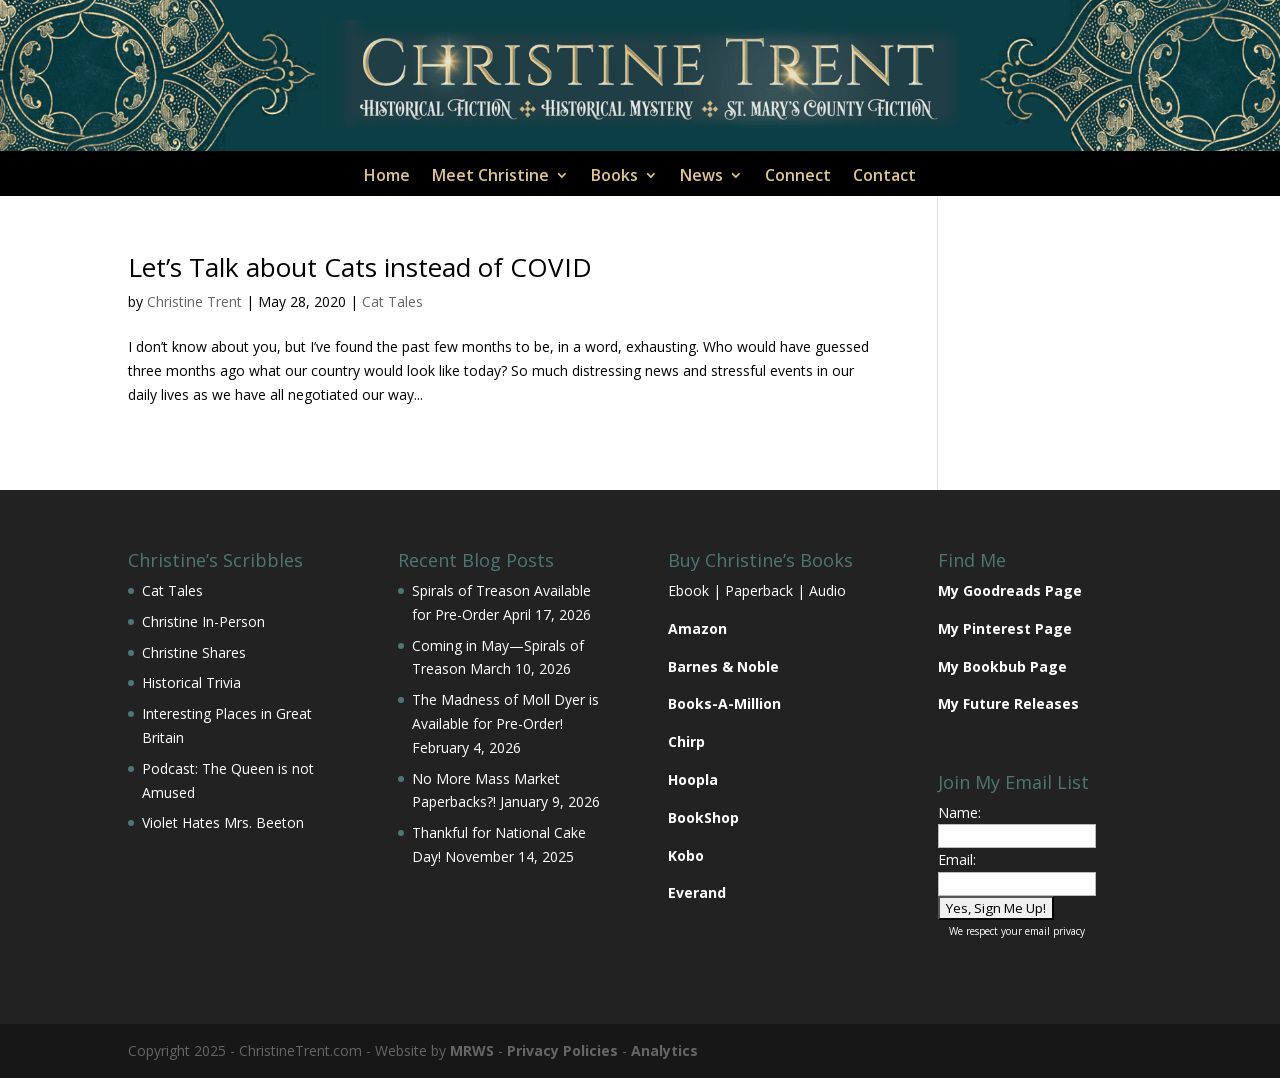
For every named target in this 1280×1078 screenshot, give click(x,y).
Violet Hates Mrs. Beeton (223, 822)
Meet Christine (490, 177)
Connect (798, 177)
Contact (884, 177)
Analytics (664, 1050)
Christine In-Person (203, 621)
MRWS (472, 1050)
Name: (959, 812)
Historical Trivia (191, 682)
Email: (957, 859)
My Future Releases (1008, 703)
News (701, 177)
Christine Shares (194, 652)
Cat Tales (392, 301)
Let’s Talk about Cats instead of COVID (360, 267)
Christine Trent (194, 301)
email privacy (1055, 931)
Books (614, 177)
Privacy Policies (562, 1050)
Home (387, 177)
